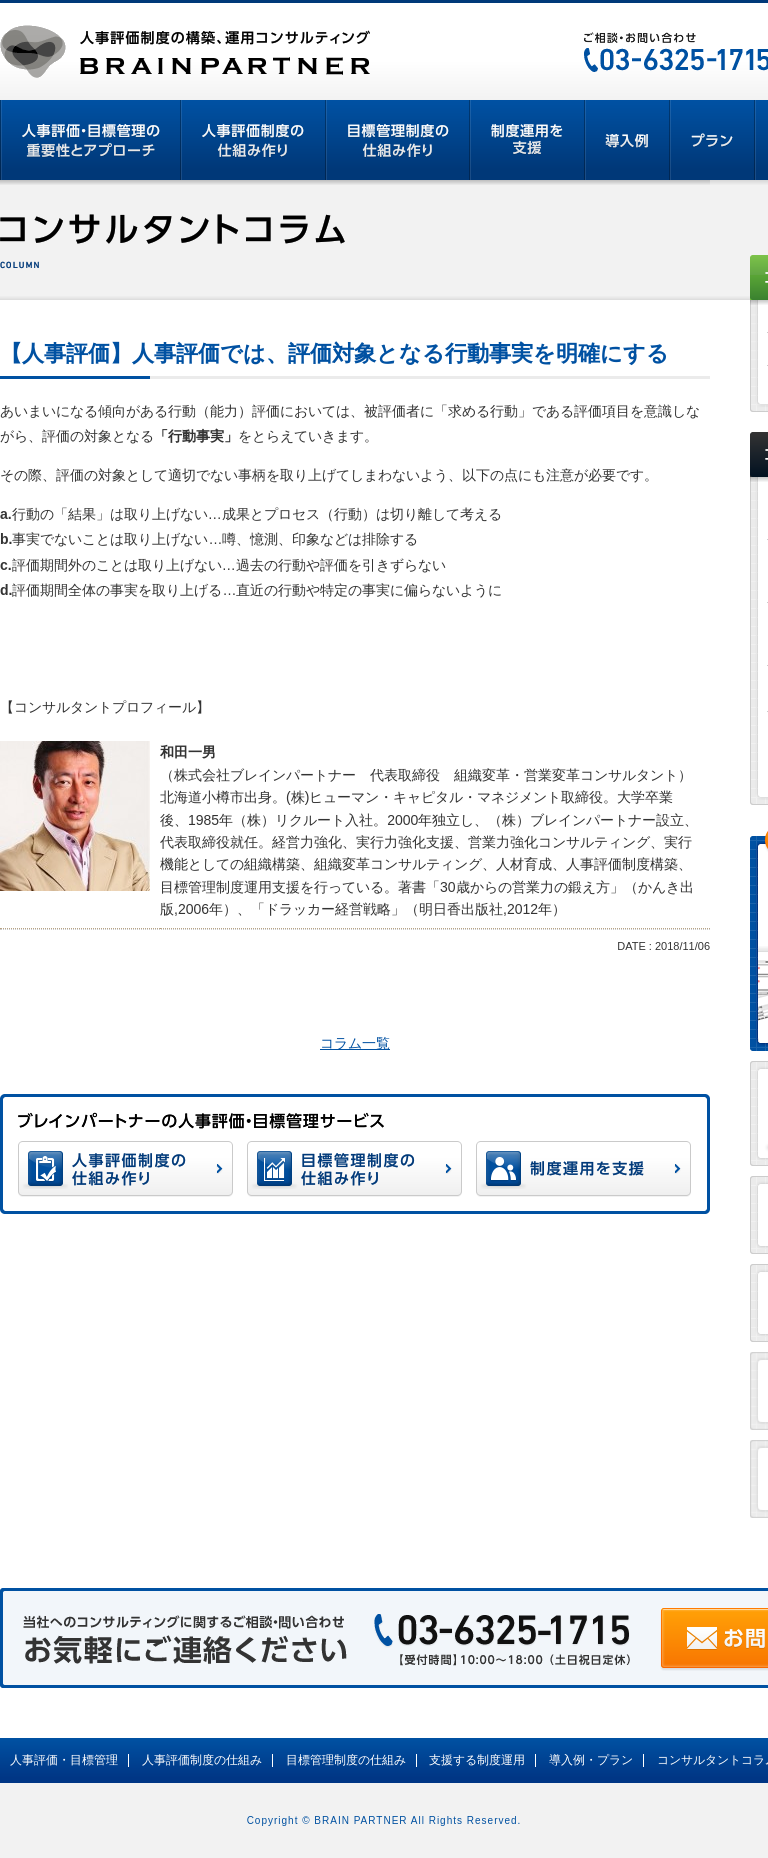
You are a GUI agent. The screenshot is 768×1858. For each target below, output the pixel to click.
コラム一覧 (355, 1043)
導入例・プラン (591, 1760)
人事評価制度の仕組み (202, 1760)
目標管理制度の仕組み (346, 1760)
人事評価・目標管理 (64, 1760)
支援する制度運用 (477, 1760)
